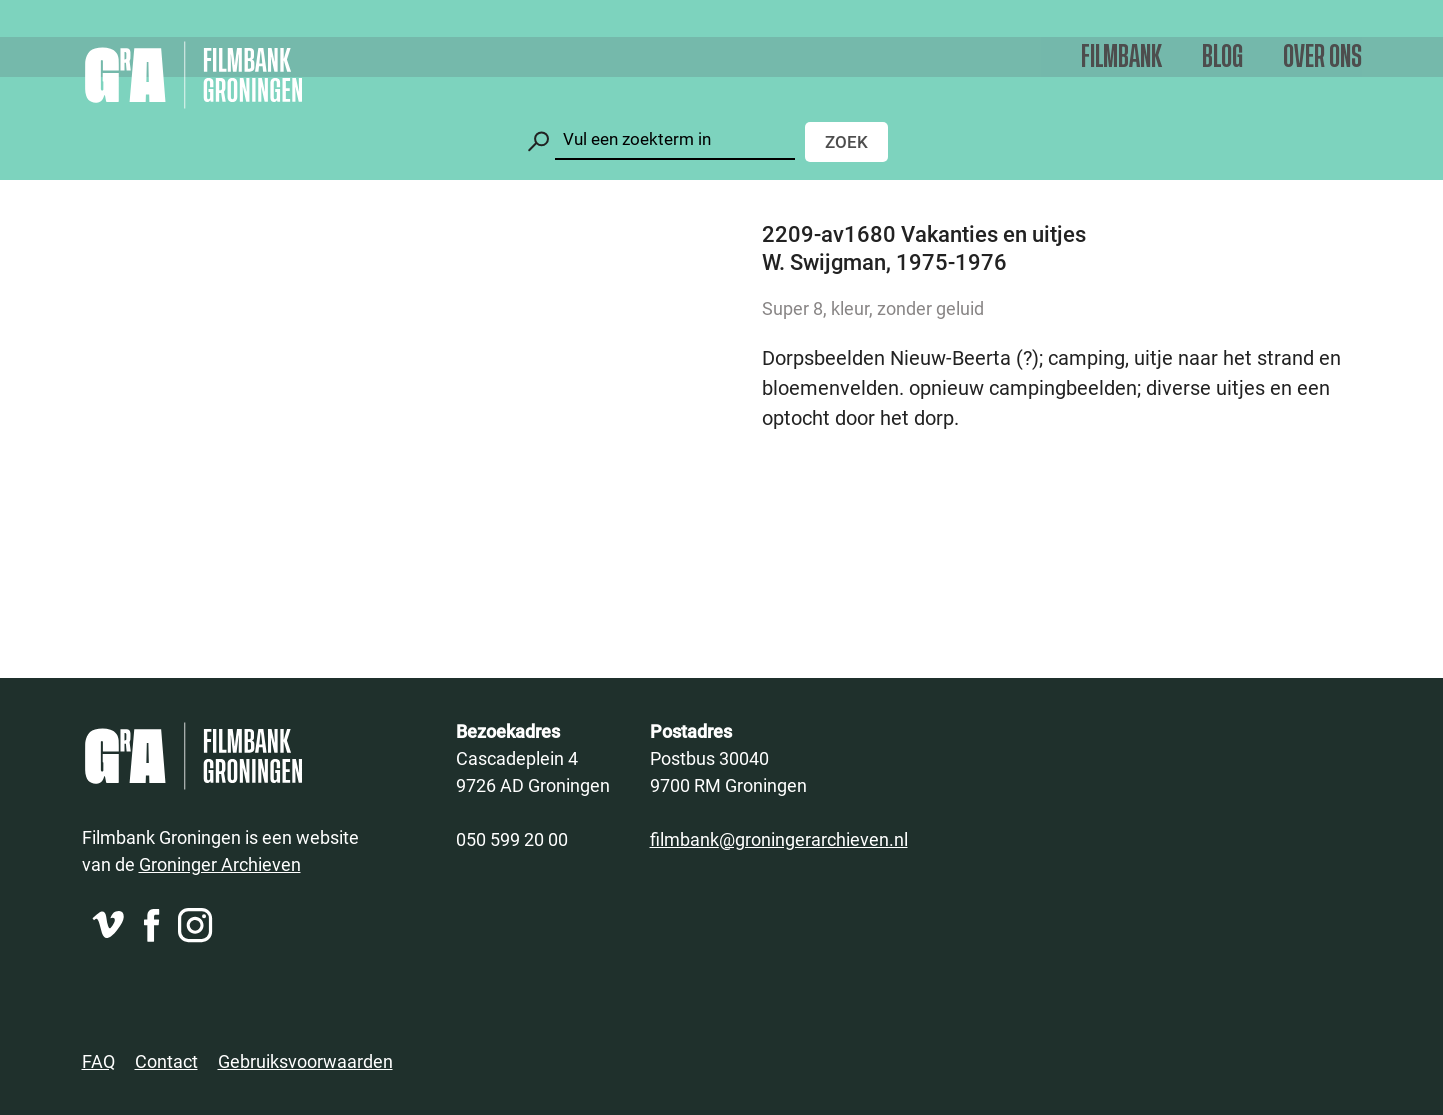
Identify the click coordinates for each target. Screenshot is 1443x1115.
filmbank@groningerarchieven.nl (779, 839)
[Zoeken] (675, 139)
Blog (1222, 57)
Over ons (1322, 57)
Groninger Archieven (220, 864)
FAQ (98, 1061)
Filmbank (1121, 57)
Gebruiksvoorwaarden (305, 1061)
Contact (166, 1061)
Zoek (846, 141)
